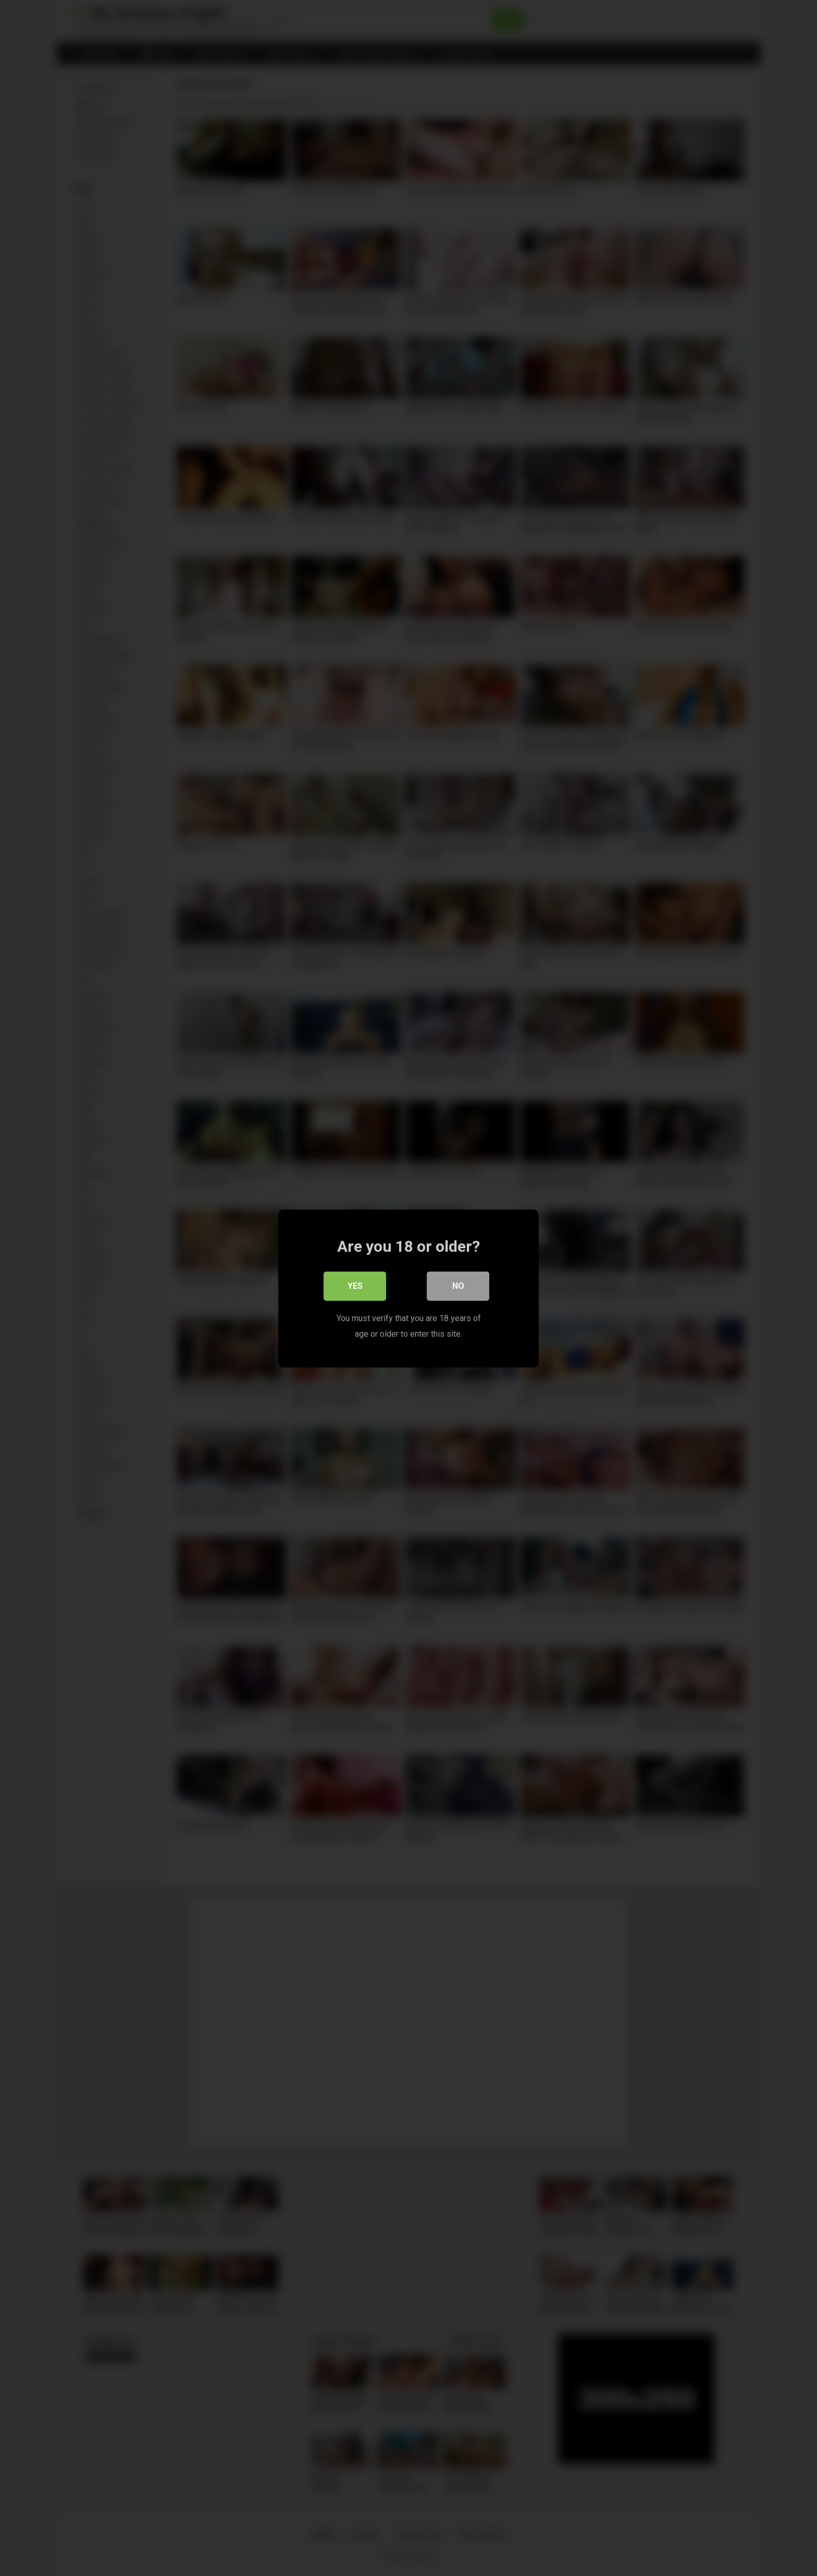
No (458, 1285)
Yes (355, 1285)
